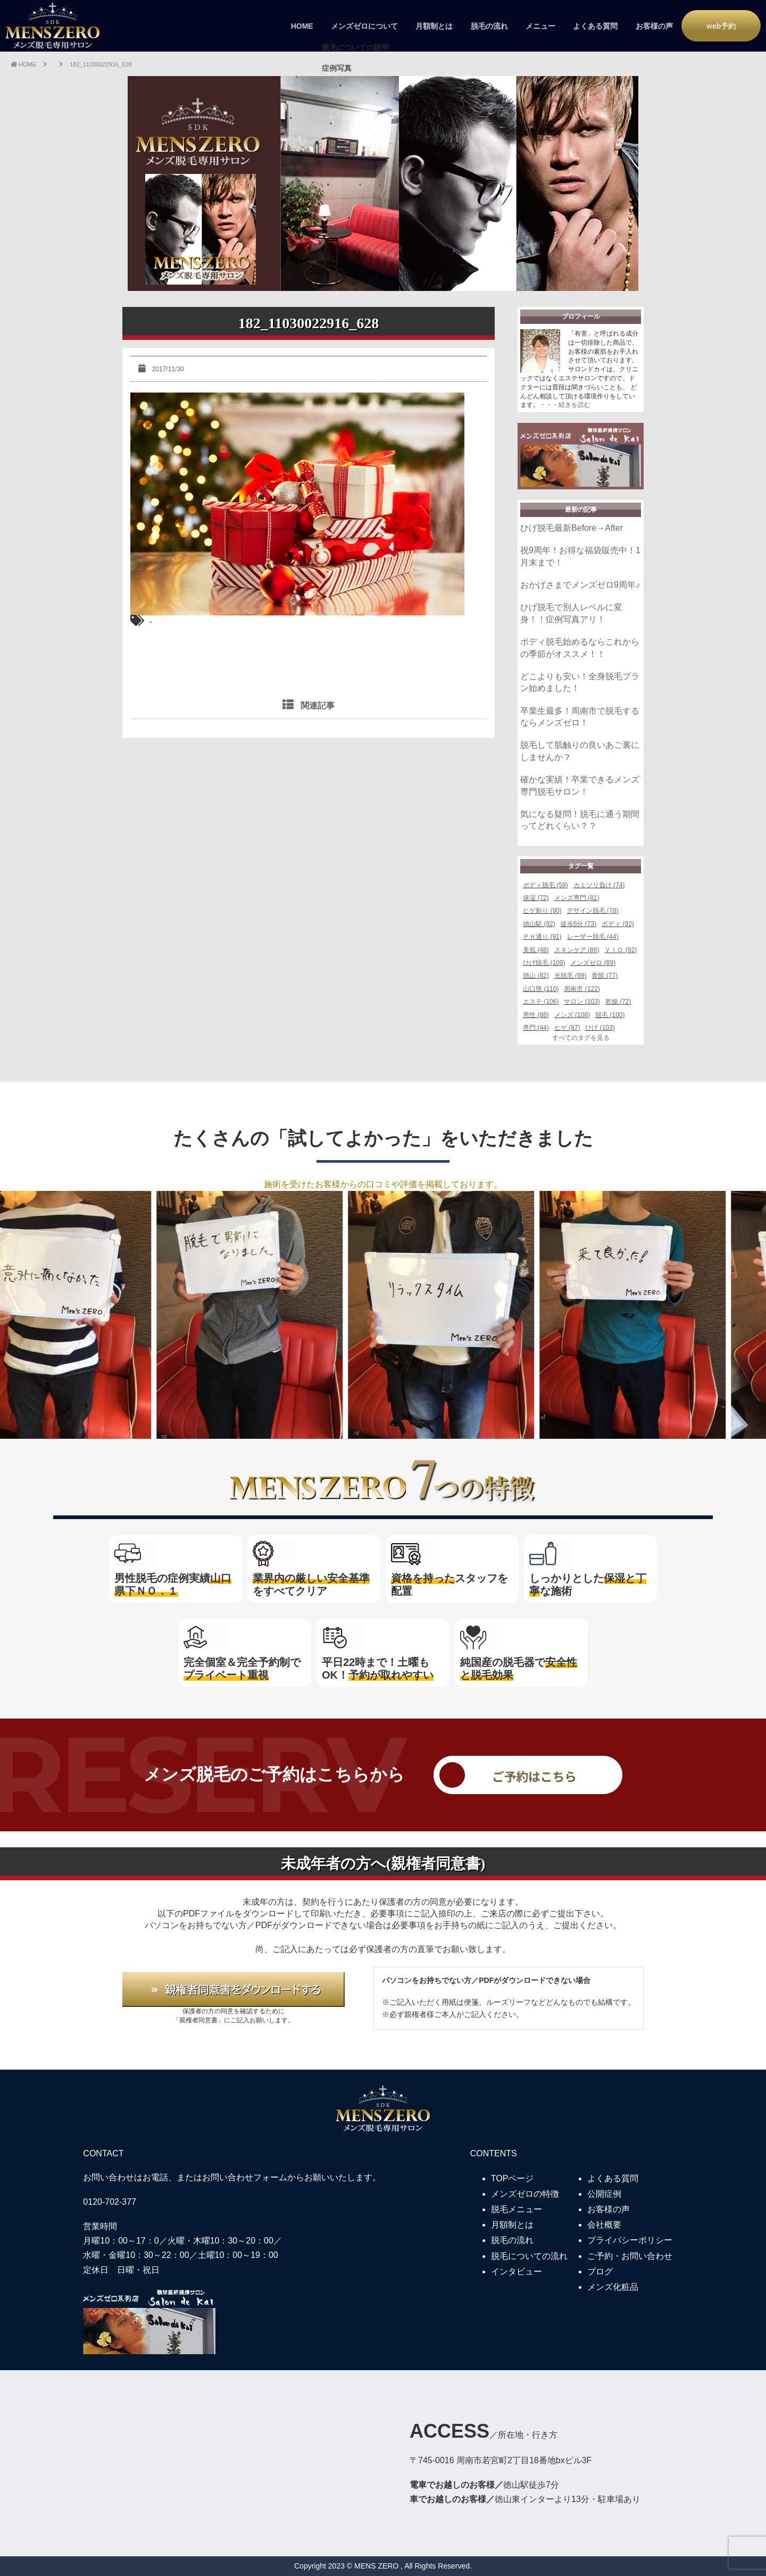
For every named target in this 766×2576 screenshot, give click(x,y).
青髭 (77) (605, 975)
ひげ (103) (599, 1027)
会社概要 (604, 2224)
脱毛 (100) (610, 1015)
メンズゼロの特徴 (525, 2193)
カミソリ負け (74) (599, 885)
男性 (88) (536, 1015)
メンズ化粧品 (612, 2286)
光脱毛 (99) (570, 975)
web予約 (721, 26)
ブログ (600, 2271)
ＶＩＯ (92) (620, 950)
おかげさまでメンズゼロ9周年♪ (580, 584)
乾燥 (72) (618, 1001)
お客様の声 (654, 26)
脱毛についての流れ (529, 2256)
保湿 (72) (536, 898)
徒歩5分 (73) (578, 924)
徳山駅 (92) (539, 924)
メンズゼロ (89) (592, 962)
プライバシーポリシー (629, 2240)
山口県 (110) (541, 989)
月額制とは (434, 26)
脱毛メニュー (516, 2209)
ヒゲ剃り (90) (542, 910)
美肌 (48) (536, 950)
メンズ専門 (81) (577, 898)
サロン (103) (582, 1001)
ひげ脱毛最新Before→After (571, 527)
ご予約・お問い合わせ (629, 2256)
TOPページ (512, 2178)
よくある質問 (595, 26)
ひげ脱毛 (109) (544, 962)
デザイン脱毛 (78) (593, 910)
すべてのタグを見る (581, 1037)
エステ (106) (541, 1001)
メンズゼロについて (364, 26)
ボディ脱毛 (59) (545, 885)
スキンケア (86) (577, 950)
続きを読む (574, 405)
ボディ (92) (618, 924)
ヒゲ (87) (567, 1027)
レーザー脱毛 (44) (593, 936)
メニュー (540, 26)
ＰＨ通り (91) (542, 936)
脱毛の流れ (489, 26)
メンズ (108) (572, 1015)
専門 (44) (536, 1027)
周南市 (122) (582, 989)
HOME (302, 26)
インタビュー (516, 2271)
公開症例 (604, 2193)
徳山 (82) (536, 975)
